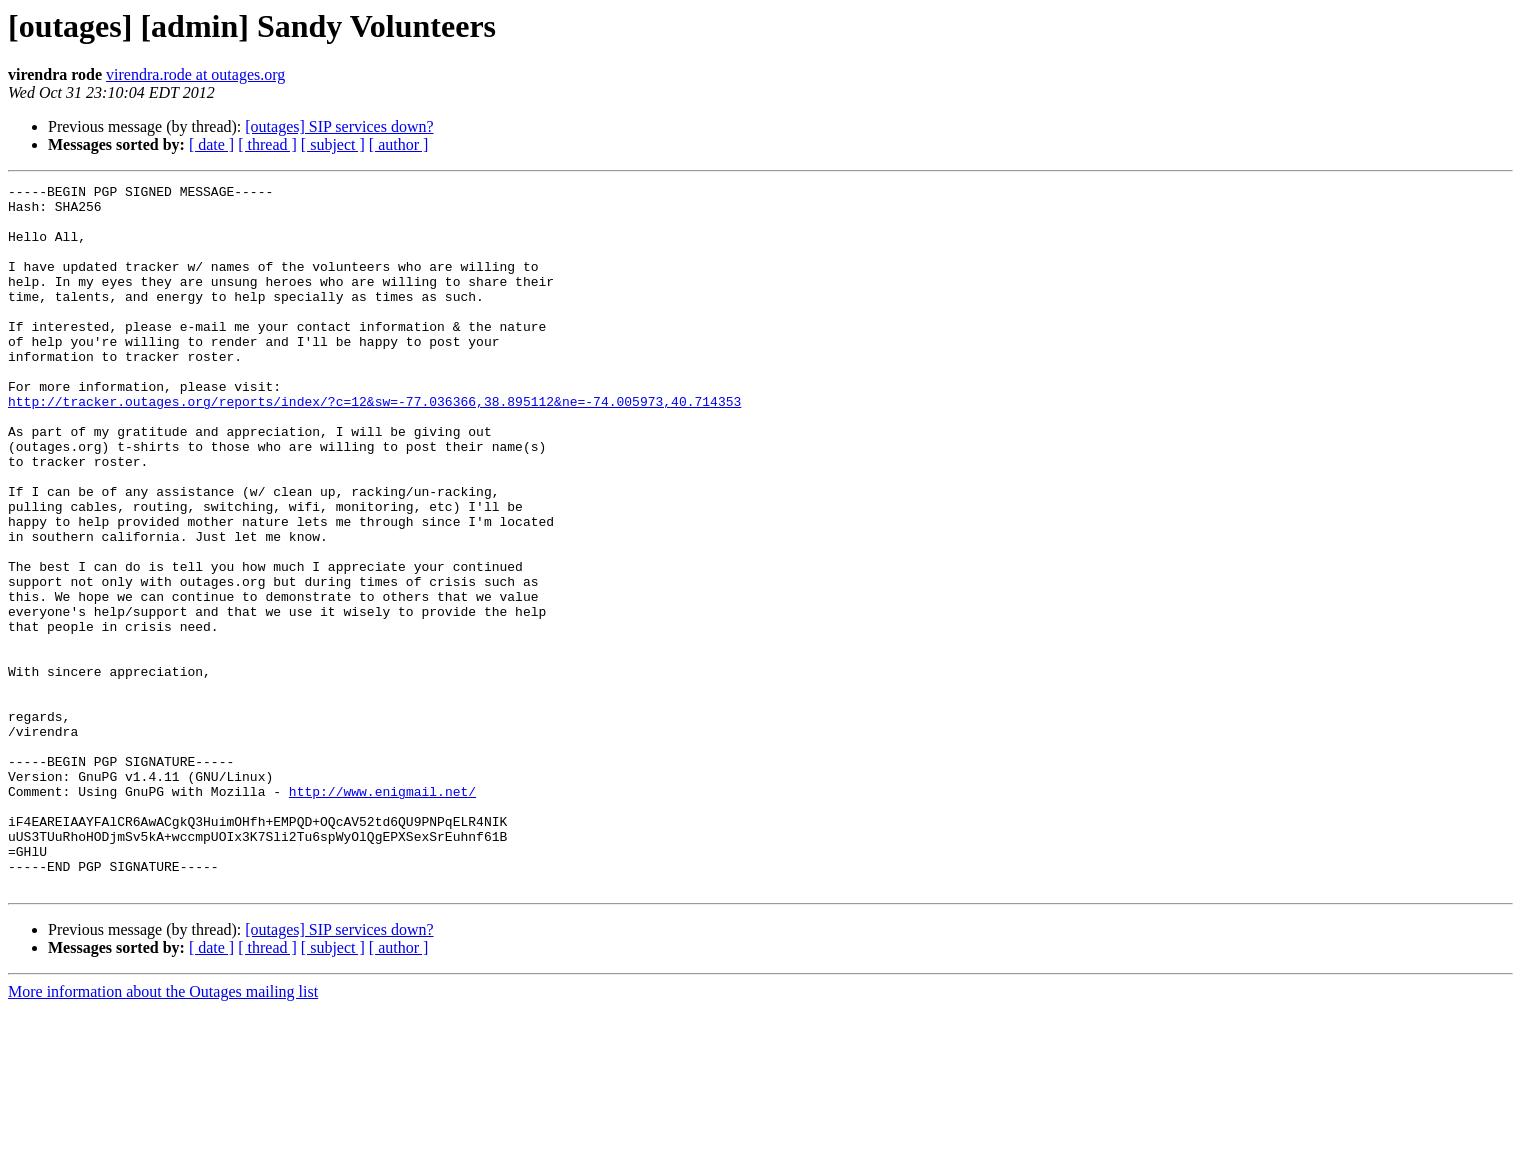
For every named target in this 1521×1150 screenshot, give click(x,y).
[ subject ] (333, 144)
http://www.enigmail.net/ (382, 914)
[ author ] (399, 144)
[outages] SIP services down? (339, 126)
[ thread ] (267, 144)
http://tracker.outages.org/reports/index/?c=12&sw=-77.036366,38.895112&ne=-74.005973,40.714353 (374, 446)
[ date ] (211, 144)
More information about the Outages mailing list (163, 1132)
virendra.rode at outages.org (195, 74)
